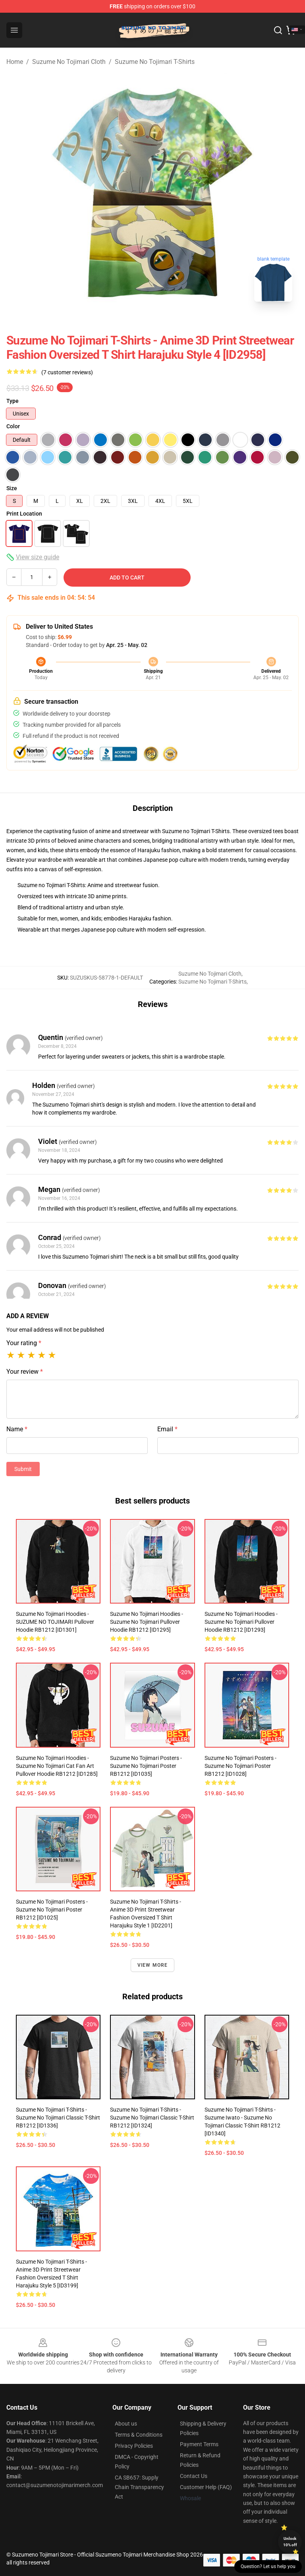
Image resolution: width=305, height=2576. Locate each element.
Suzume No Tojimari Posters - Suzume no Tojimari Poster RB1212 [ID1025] (52, 1909)
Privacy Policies (134, 2446)
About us (126, 2423)
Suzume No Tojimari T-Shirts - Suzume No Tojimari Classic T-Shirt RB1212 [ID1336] (58, 2117)
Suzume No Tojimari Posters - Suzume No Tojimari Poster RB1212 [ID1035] (146, 1766)
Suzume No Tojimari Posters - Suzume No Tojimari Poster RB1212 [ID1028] (240, 1766)
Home (14, 61)
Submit (23, 1469)
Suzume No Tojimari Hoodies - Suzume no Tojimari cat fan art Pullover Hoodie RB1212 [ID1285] (57, 1766)
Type (12, 401)
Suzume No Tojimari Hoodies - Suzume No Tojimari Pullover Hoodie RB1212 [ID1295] (146, 1622)
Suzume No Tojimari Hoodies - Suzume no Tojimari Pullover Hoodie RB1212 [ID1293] (241, 1622)
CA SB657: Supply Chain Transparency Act (139, 2487)
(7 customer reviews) (67, 372)
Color (13, 426)
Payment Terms (199, 2444)
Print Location (24, 513)
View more (152, 1965)
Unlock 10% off (290, 2541)
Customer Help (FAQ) (206, 2487)
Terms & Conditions (138, 2435)
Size (11, 488)
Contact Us (193, 2476)
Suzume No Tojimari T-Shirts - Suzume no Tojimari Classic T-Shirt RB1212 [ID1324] (152, 2117)
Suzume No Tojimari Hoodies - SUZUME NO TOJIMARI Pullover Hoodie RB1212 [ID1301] (55, 1622)
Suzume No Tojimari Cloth (69, 61)
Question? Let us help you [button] (268, 2566)
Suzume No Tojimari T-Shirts (155, 61)
